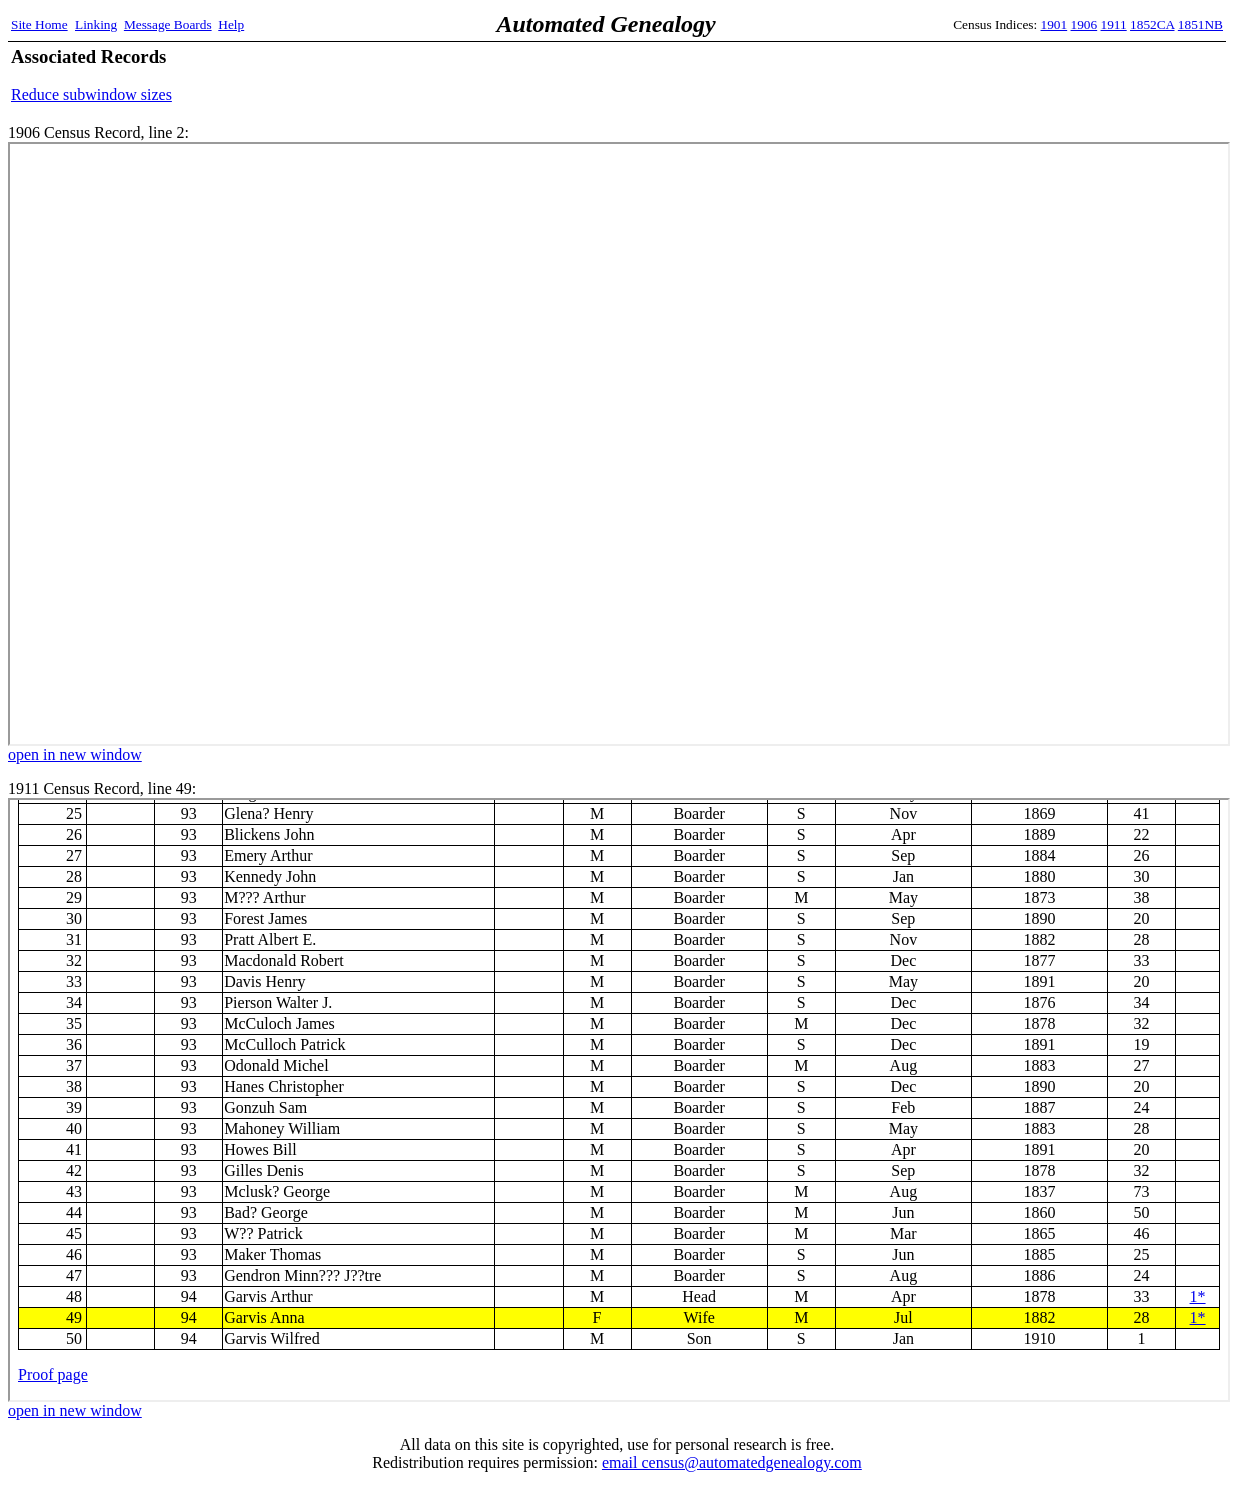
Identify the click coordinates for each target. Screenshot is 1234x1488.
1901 (1054, 24)
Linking (96, 24)
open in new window (75, 754)
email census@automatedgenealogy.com (732, 1462)
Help (231, 24)
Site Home (39, 24)
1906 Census (619, 444)
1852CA (1152, 24)
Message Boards (168, 24)
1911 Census (619, 1100)
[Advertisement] (989, 75)
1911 (1114, 24)
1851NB (1200, 24)
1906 (1084, 24)
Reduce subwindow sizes (91, 94)
